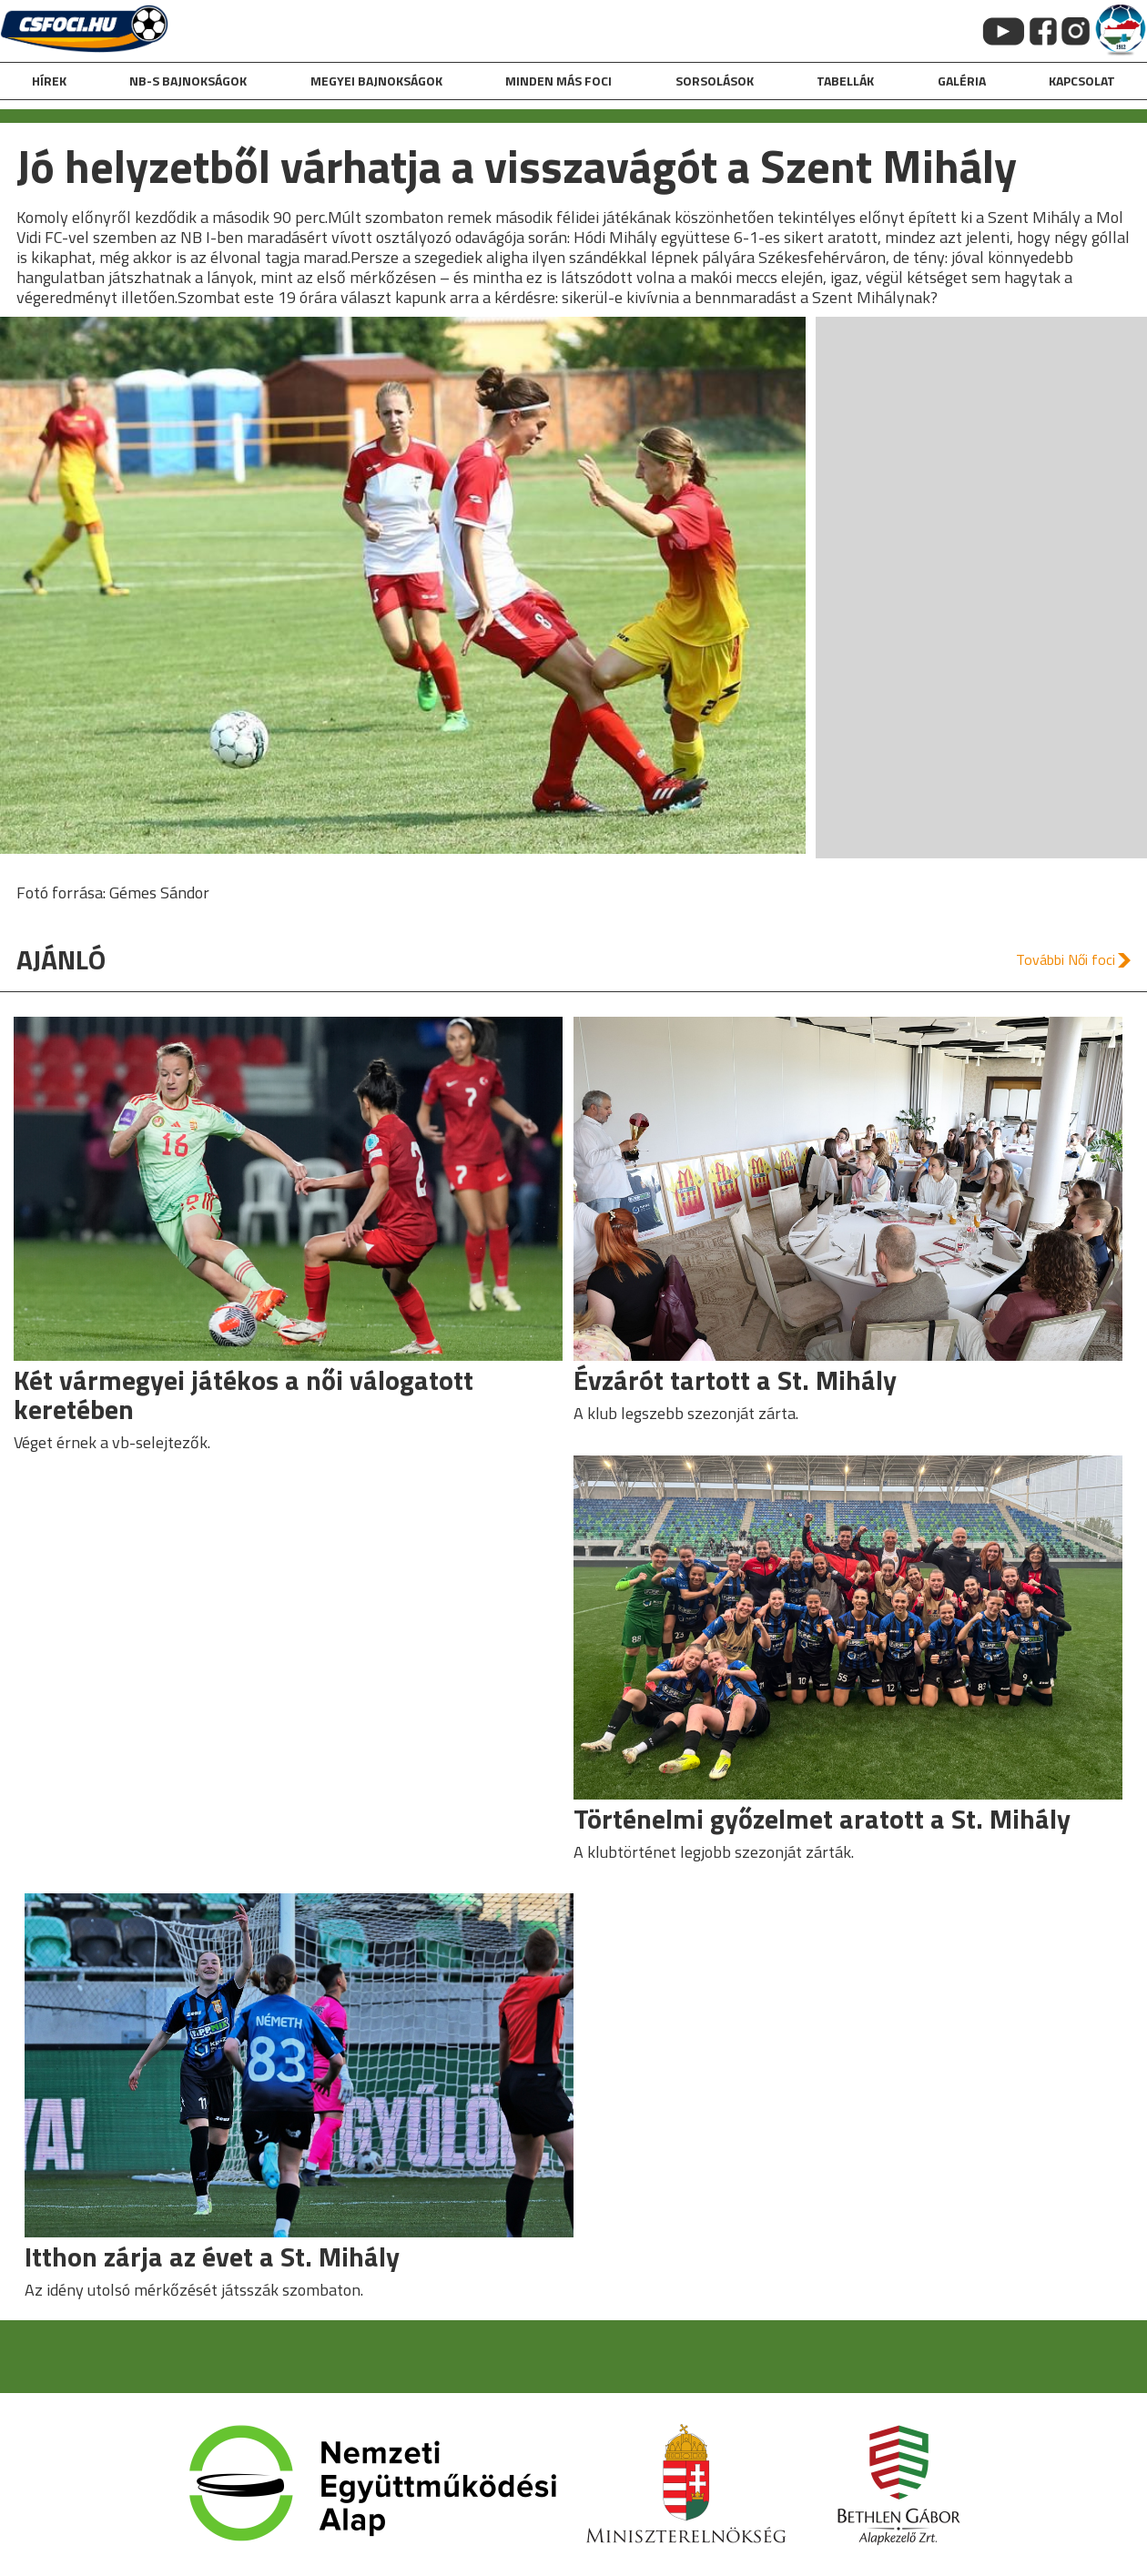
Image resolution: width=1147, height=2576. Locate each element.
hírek (49, 80)
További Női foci (1065, 959)
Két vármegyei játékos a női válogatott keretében (243, 1394)
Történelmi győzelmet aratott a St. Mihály (822, 1819)
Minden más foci (558, 80)
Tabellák (845, 80)
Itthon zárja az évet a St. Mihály (212, 2256)
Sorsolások (714, 80)
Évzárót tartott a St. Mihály (735, 1380)
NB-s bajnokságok (188, 80)
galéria (962, 80)
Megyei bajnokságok (376, 80)
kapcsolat (1082, 80)
